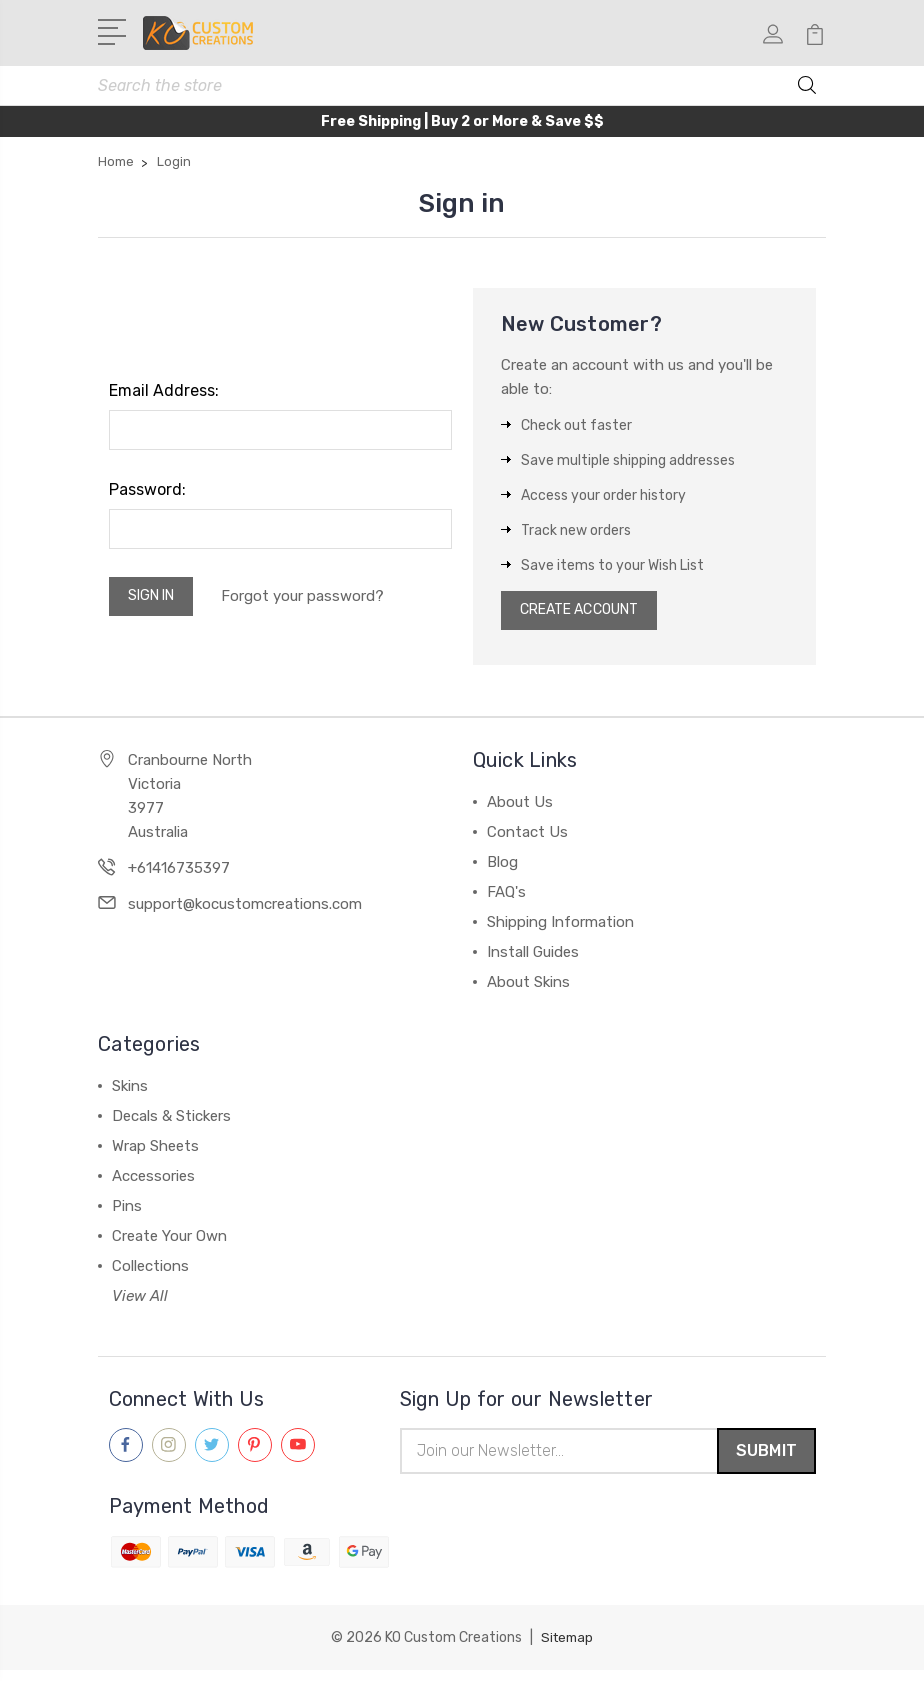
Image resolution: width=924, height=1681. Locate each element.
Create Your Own (169, 1245)
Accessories (153, 1185)
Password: (147, 493)
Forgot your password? (314, 602)
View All (140, 1305)
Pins (127, 1215)
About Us (520, 811)
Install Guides (533, 961)
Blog (502, 871)
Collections (150, 1275)
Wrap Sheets (155, 1155)
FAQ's (506, 901)
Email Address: (164, 394)
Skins (130, 1095)
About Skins (528, 991)
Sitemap (567, 1648)
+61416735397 (179, 877)
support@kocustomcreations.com (245, 913)
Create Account (588, 617)
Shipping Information (560, 931)
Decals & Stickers (171, 1125)
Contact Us (527, 841)
